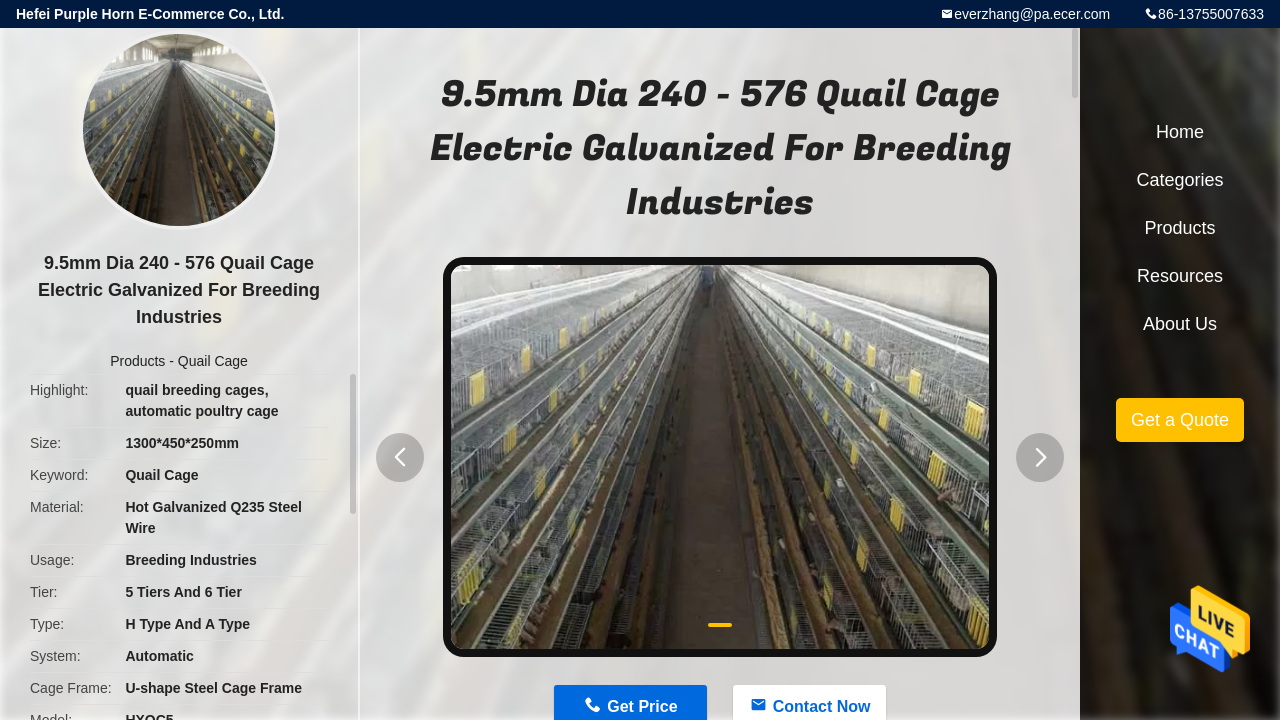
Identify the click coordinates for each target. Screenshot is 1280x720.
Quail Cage (213, 361)
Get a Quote (1180, 420)
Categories (1179, 180)
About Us (1180, 324)
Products (137, 361)
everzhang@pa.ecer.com (1032, 14)
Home (1180, 132)
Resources (1180, 276)
